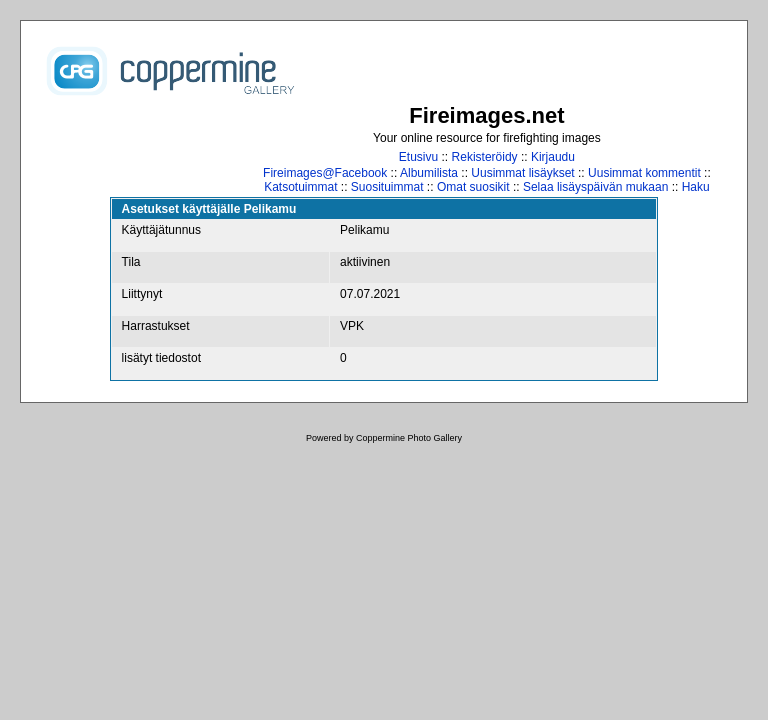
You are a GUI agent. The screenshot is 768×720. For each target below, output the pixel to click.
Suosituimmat (387, 187)
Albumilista (429, 173)
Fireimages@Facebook (325, 173)
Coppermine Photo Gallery (409, 438)
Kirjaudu (553, 157)
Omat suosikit (473, 187)
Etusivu (418, 157)
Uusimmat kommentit (644, 173)
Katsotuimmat (300, 187)
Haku (696, 187)
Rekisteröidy (485, 157)
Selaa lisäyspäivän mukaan (595, 187)
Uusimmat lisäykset (522, 173)
